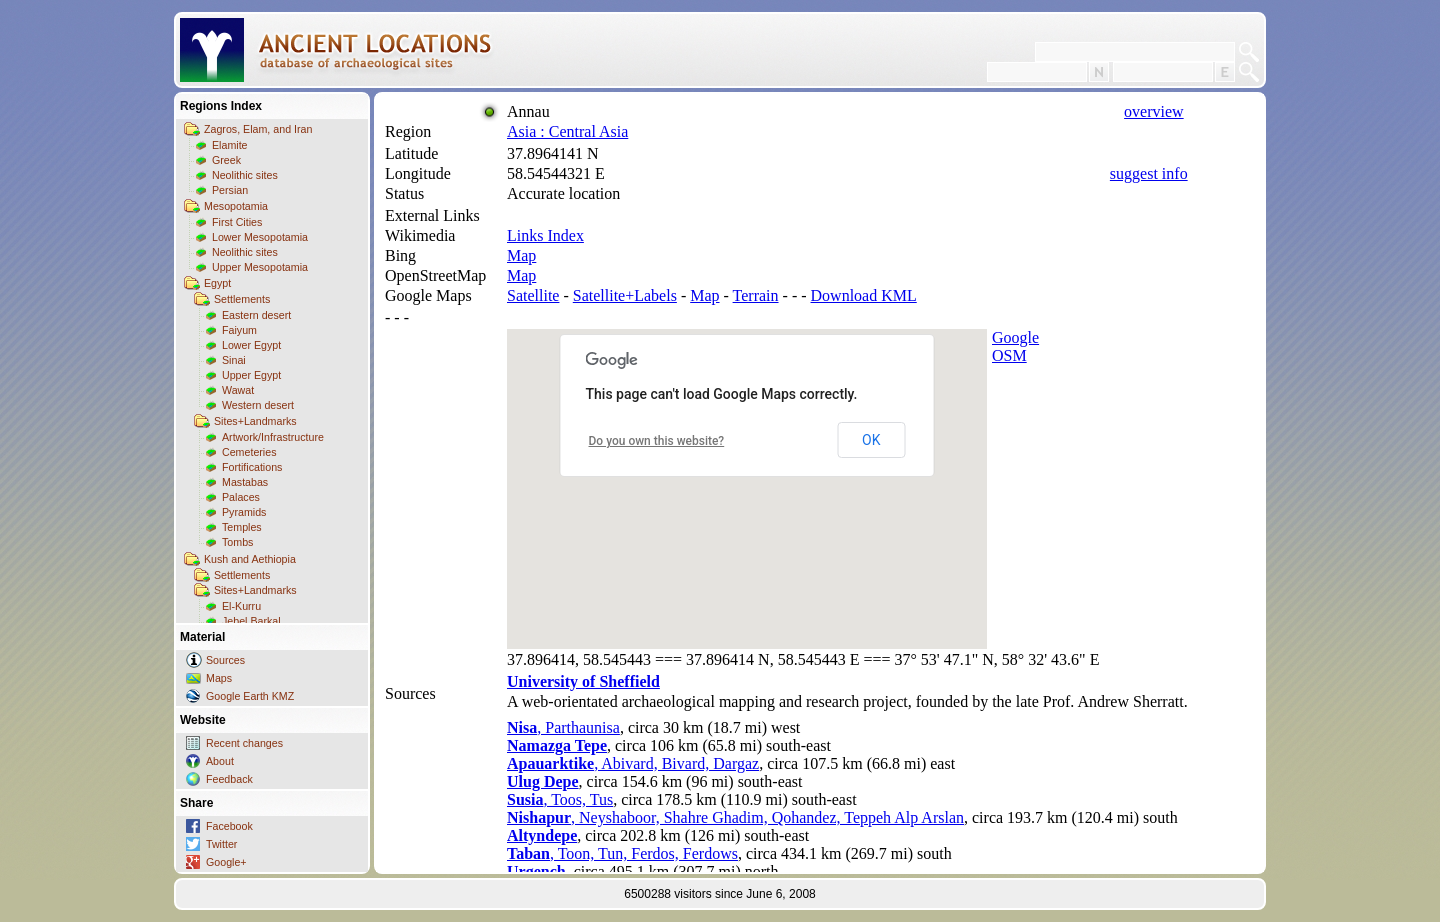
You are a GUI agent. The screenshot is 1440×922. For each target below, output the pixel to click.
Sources (225, 660)
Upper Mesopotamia (260, 267)
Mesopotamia (236, 206)
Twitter (221, 844)
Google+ (226, 862)
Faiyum (239, 330)
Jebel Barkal (251, 621)
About (220, 761)
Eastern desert (256, 315)
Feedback (229, 779)
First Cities (237, 222)
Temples (242, 527)
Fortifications (252, 467)
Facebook (229, 826)
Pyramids (244, 512)
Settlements (242, 299)
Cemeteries (249, 452)
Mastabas (245, 482)
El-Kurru (241, 606)
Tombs (237, 542)
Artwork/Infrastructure (273, 437)
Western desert (258, 405)
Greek (226, 160)
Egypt (217, 283)
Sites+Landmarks (255, 421)
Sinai (234, 360)
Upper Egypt (251, 375)
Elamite (230, 145)
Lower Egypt (251, 345)
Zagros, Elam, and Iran (258, 129)
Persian (230, 190)
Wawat (238, 390)
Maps (219, 678)
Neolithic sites (245, 175)
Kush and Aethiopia (250, 559)
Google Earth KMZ (250, 696)
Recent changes (244, 743)
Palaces (241, 497)
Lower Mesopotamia (260, 237)
